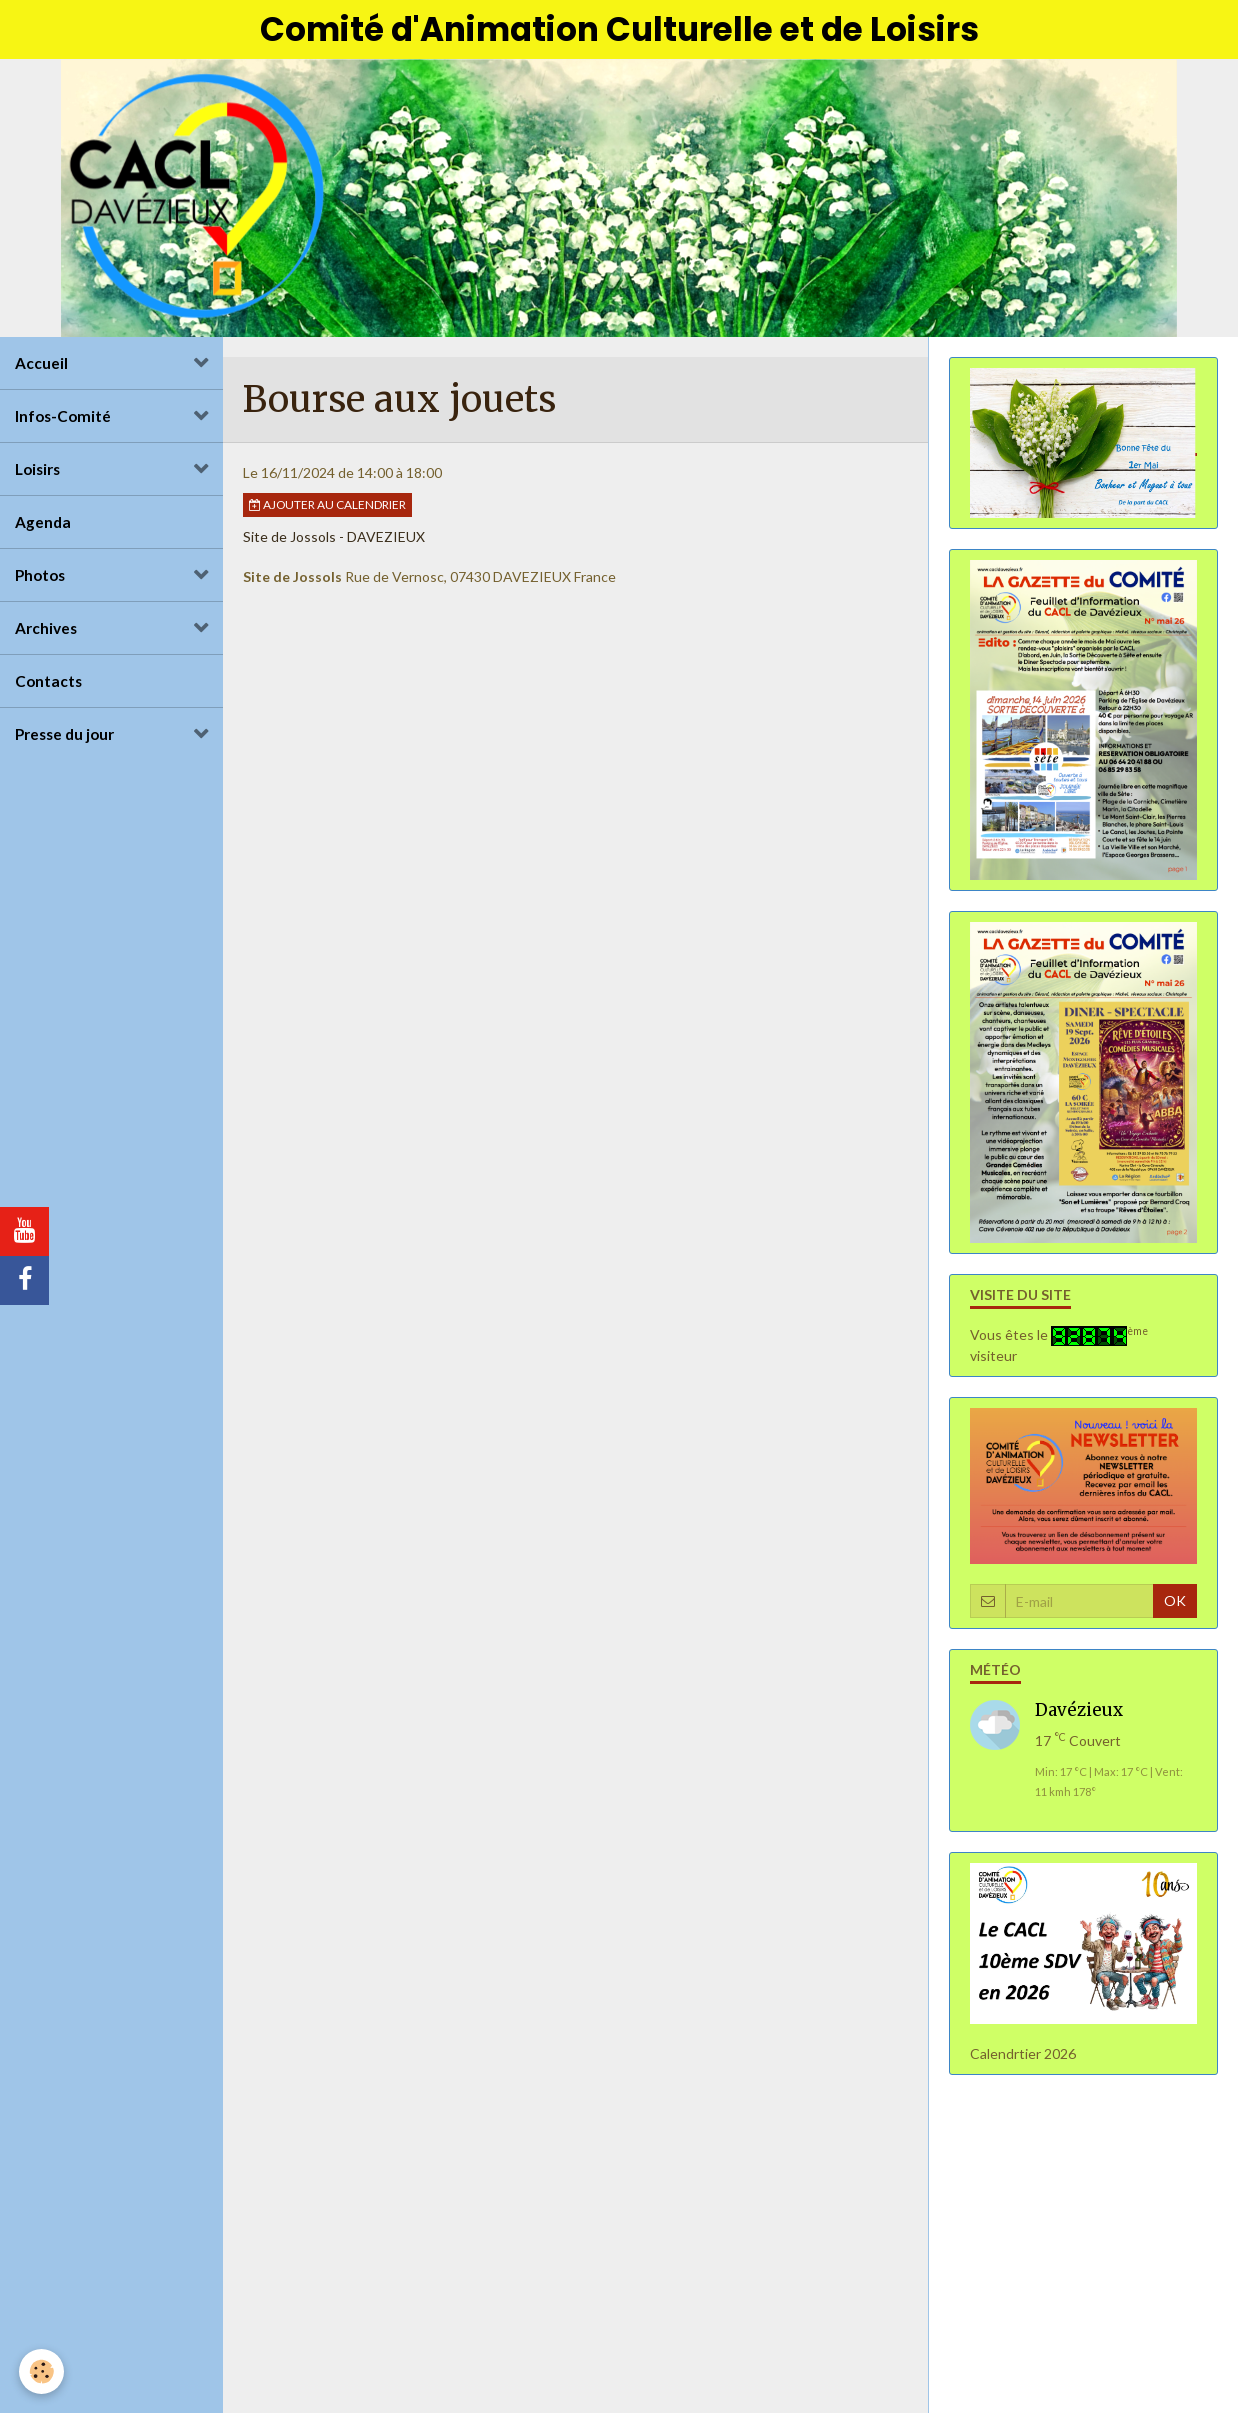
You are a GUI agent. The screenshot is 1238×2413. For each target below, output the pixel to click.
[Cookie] (42, 2371)
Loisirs (37, 472)
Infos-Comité (63, 419)
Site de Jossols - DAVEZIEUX (334, 539)
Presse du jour (64, 737)
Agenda (43, 525)
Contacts (48, 684)
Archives (46, 631)
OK (1175, 1603)
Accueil (41, 366)
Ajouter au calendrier (327, 507)
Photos (40, 578)
